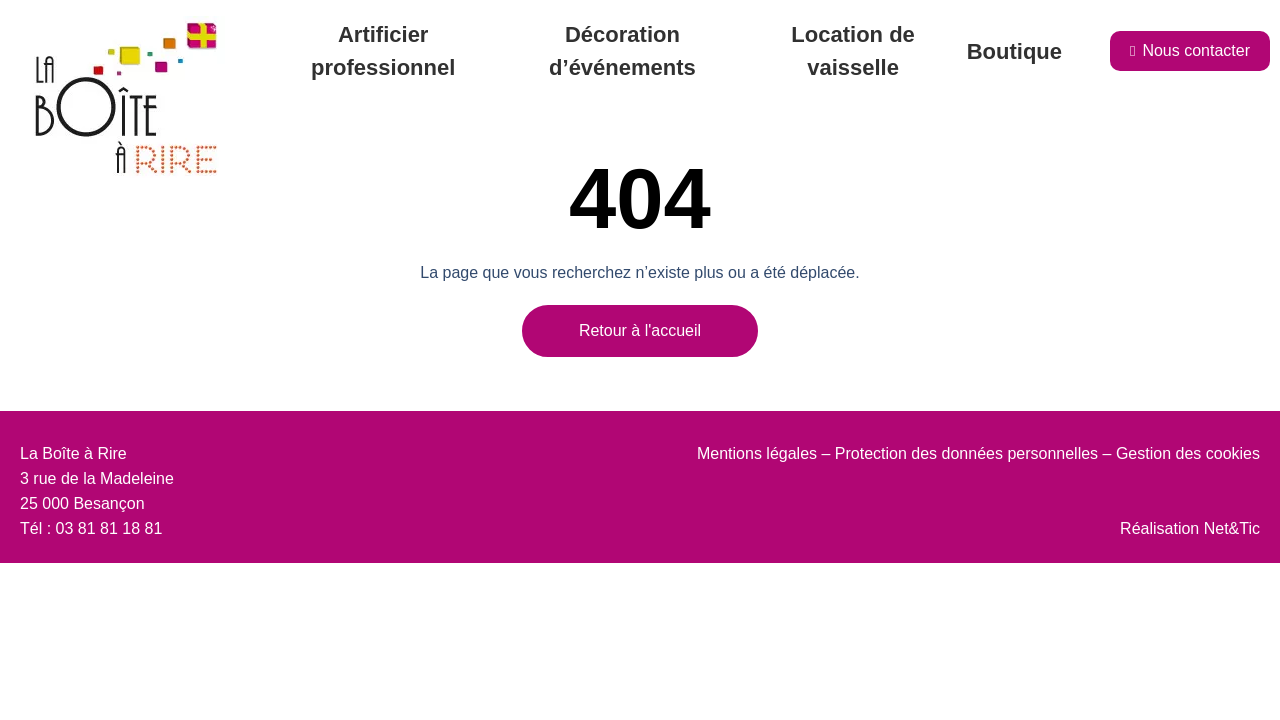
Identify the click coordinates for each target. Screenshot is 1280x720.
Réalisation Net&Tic (1190, 528)
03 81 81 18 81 (109, 528)
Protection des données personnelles (966, 453)
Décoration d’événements (622, 51)
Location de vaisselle (852, 51)
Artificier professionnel (383, 51)
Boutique (1014, 51)
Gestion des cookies (1188, 453)
